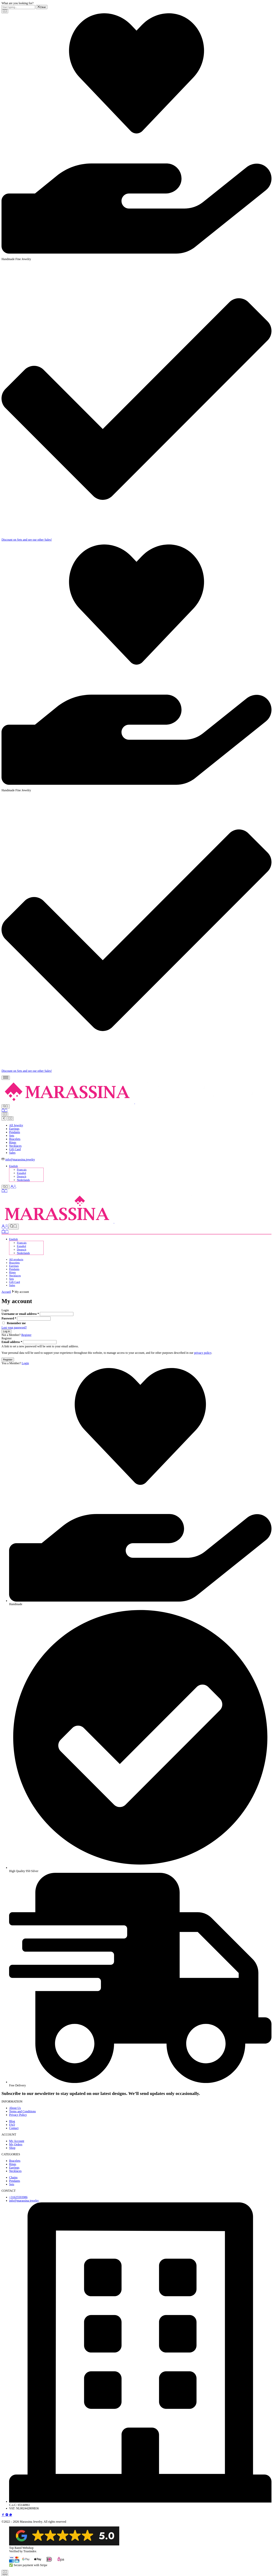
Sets (11, 1135)
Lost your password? (14, 1327)
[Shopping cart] (4, 1110)
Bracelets (14, 1139)
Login (25, 1363)
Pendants (14, 1132)
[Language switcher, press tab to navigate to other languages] (13, 1166)
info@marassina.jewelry (20, 1159)
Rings (12, 1142)
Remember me (14, 1323)
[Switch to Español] (21, 1173)
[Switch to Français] (22, 1169)
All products (16, 1259)
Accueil (6, 1291)
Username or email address (20, 1313)
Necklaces (15, 1145)
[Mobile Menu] (6, 1078)
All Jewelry (16, 1125)
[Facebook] (3, 2515)
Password (9, 1318)
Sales (12, 1152)
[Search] (6, 1106)
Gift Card (15, 1149)
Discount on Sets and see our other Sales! (27, 539)
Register (26, 1335)
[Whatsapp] (10, 2515)
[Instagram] (7, 2515)
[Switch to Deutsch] (21, 1176)
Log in (6, 1331)
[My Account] (13, 1186)
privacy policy (202, 1352)
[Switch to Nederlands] (23, 1179)
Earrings (14, 1128)
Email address (12, 1342)
